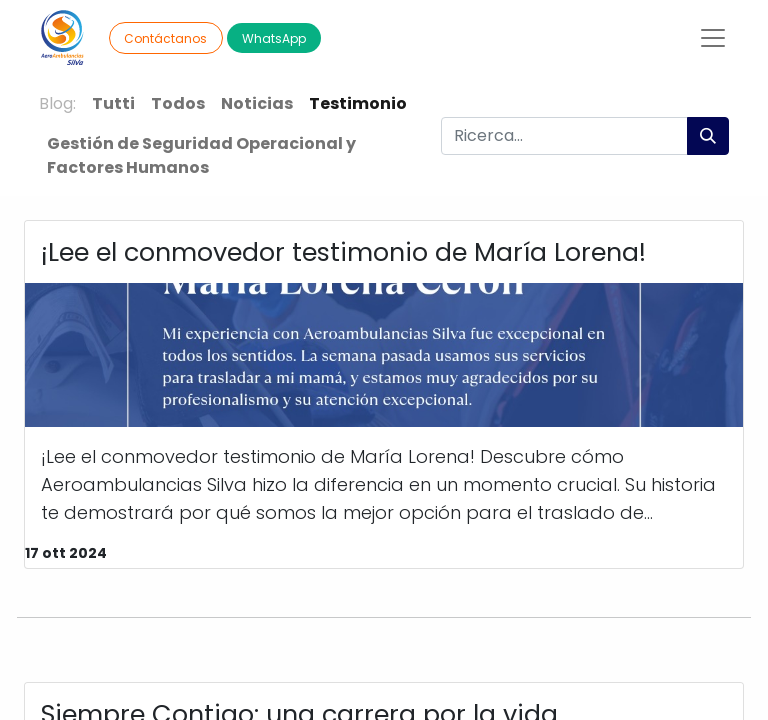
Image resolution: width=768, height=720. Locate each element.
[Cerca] (708, 136)
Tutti (113, 103)
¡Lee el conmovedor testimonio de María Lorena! (343, 252)
